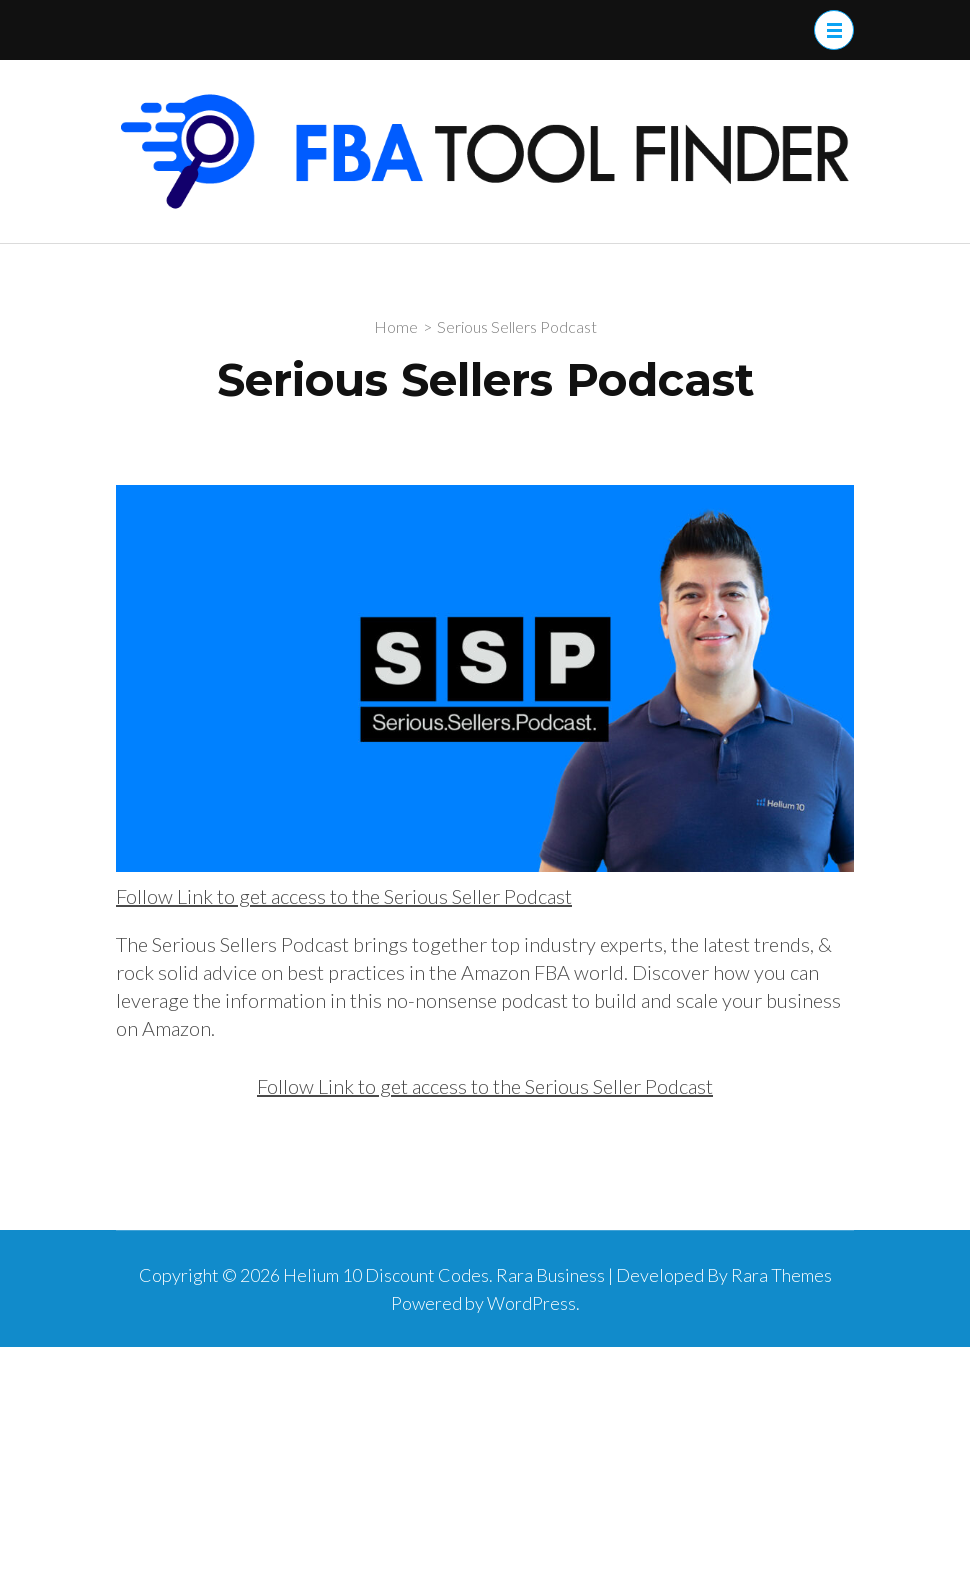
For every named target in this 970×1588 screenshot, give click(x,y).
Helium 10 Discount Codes (386, 1275)
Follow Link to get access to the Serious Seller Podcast (344, 896)
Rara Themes (781, 1275)
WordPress (531, 1303)
